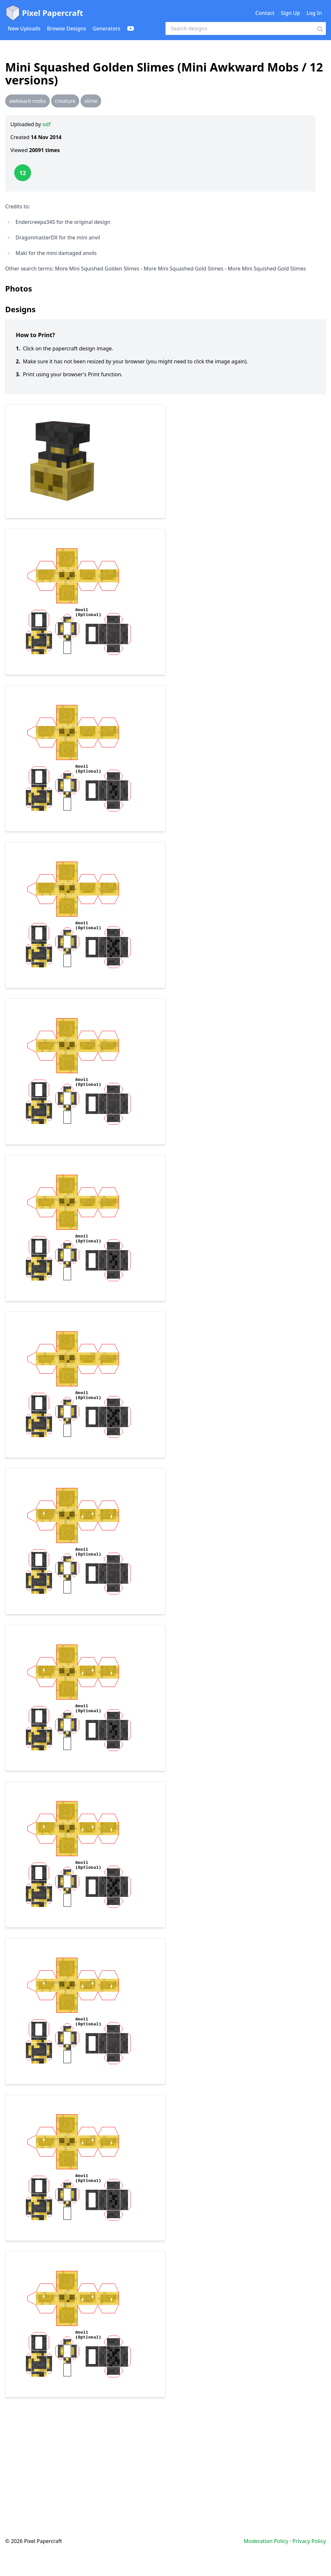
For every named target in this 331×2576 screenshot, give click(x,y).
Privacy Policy (309, 2541)
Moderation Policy (266, 2541)
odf (46, 124)
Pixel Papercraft (44, 13)
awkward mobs (27, 101)
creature (65, 101)
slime (90, 101)
